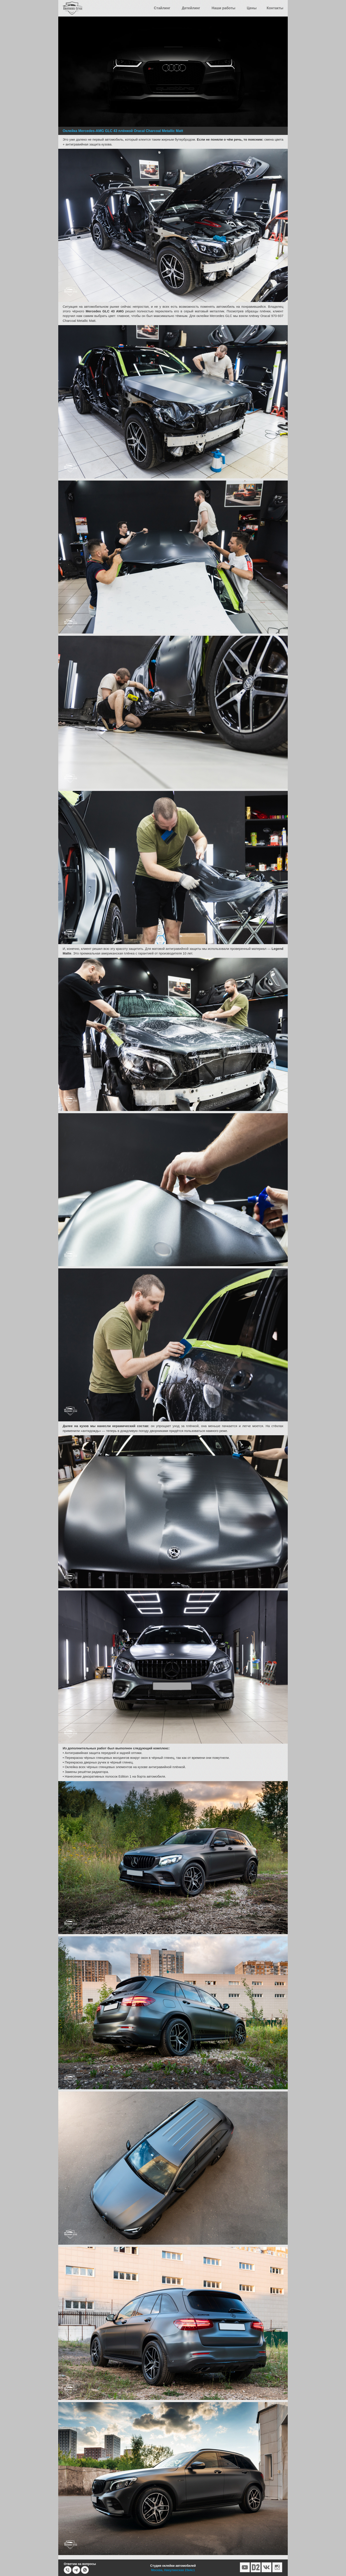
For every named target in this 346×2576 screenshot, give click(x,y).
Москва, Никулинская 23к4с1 (173, 2570)
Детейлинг (191, 8)
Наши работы (223, 8)
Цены (251, 8)
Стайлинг (162, 8)
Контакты (275, 8)
